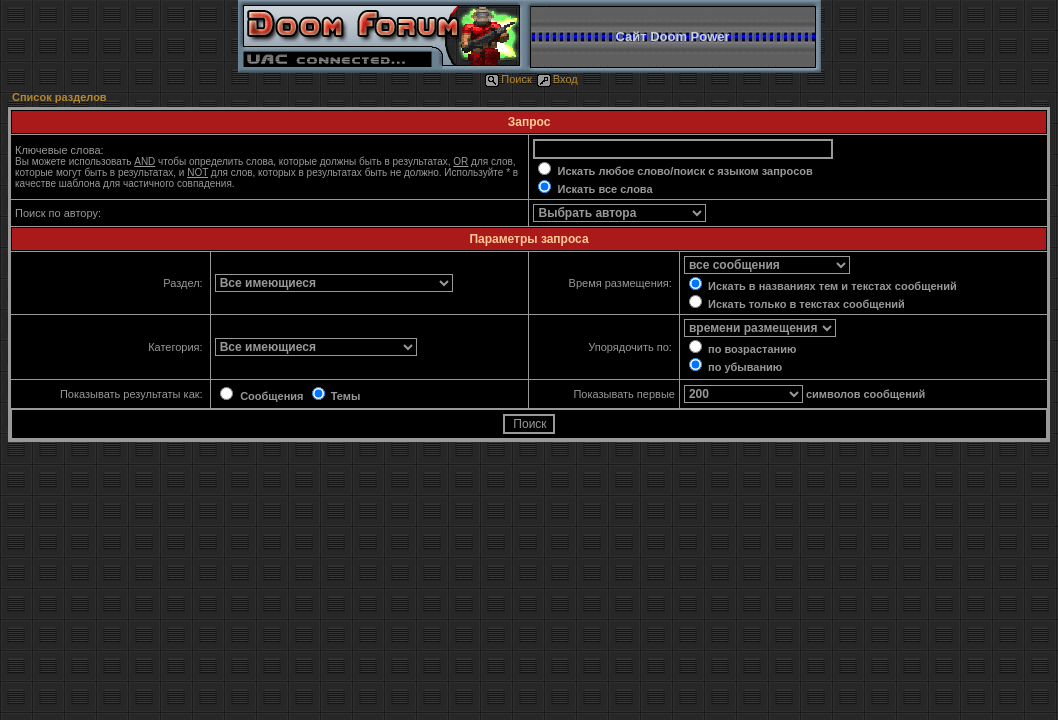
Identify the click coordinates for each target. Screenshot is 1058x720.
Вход (557, 79)
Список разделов (59, 97)
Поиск (508, 79)
